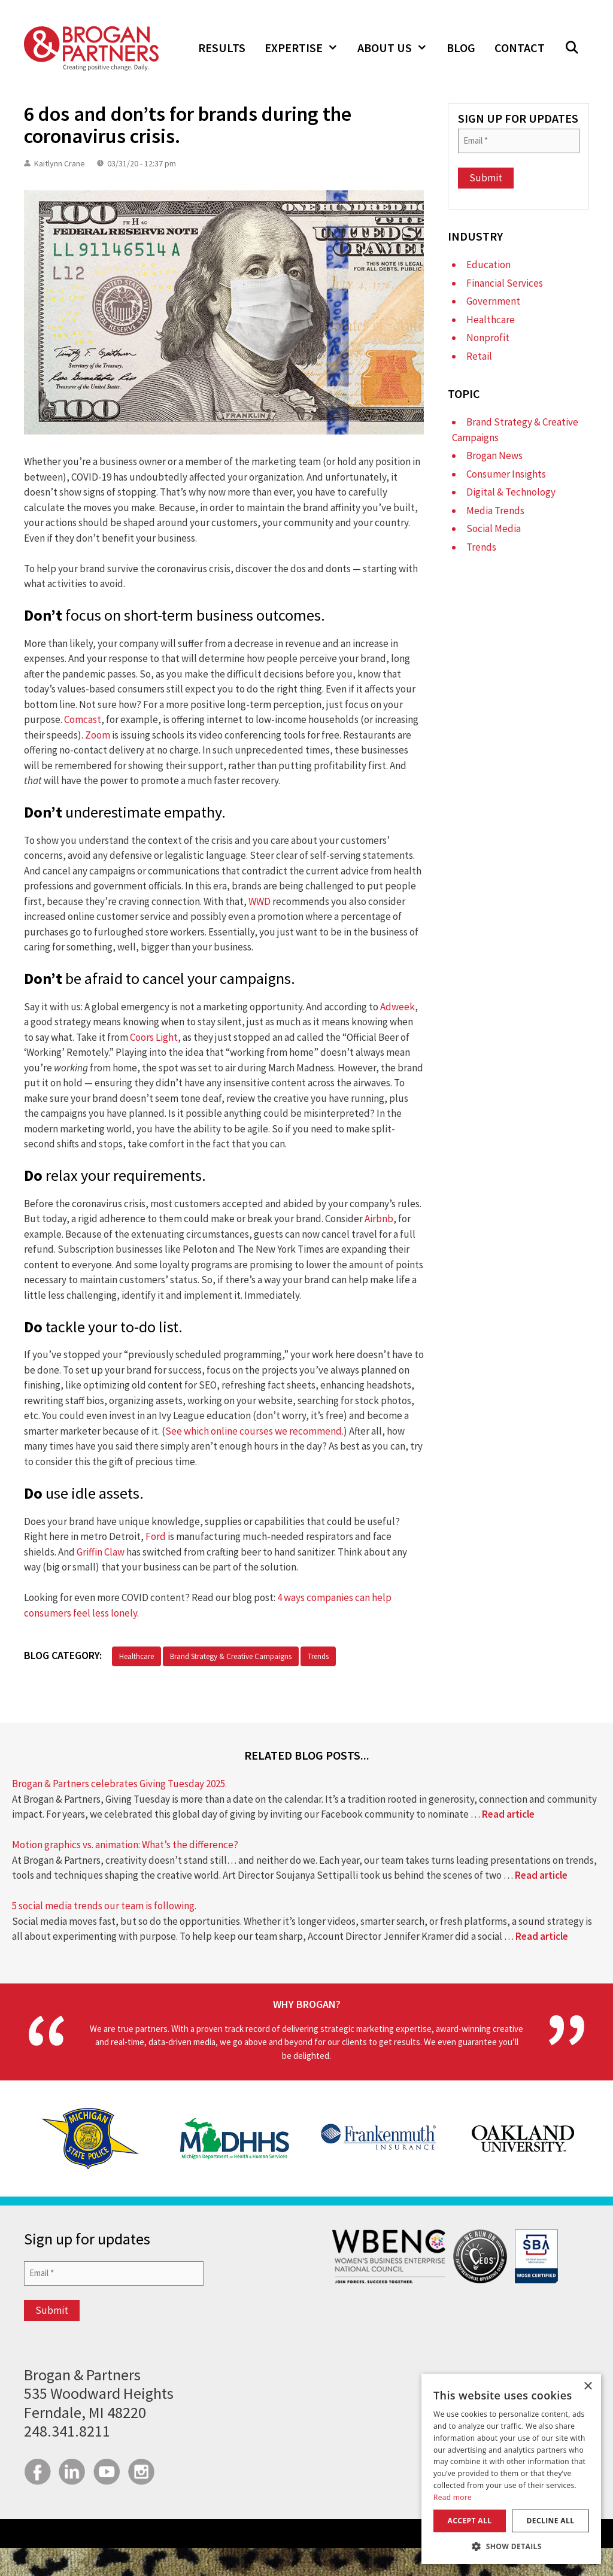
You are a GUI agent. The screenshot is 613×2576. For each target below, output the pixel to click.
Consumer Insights (506, 474)
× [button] (587, 2386)
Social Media (493, 528)
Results (221, 47)
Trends (318, 1656)
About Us (397, 48)
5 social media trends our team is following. (104, 1905)
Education (488, 264)
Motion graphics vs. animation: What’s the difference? (125, 1844)
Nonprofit (487, 337)
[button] (571, 48)
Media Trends (495, 510)
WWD (259, 901)
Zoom (97, 735)
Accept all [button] (470, 2521)
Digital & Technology (511, 492)
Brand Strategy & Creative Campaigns (231, 1656)
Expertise (306, 48)
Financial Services (504, 283)
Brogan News (494, 455)
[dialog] (511, 2469)
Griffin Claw (101, 1552)
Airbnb (379, 1218)
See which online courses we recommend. (254, 1431)
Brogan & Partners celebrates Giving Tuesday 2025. (119, 1783)
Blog (461, 47)
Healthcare (136, 1656)
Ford (155, 1536)
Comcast (82, 719)
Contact (519, 47)
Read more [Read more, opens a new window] (452, 2497)
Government (493, 301)
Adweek (397, 1006)
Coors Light (154, 1037)
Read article (508, 1814)
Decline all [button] (551, 2521)
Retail (479, 356)
